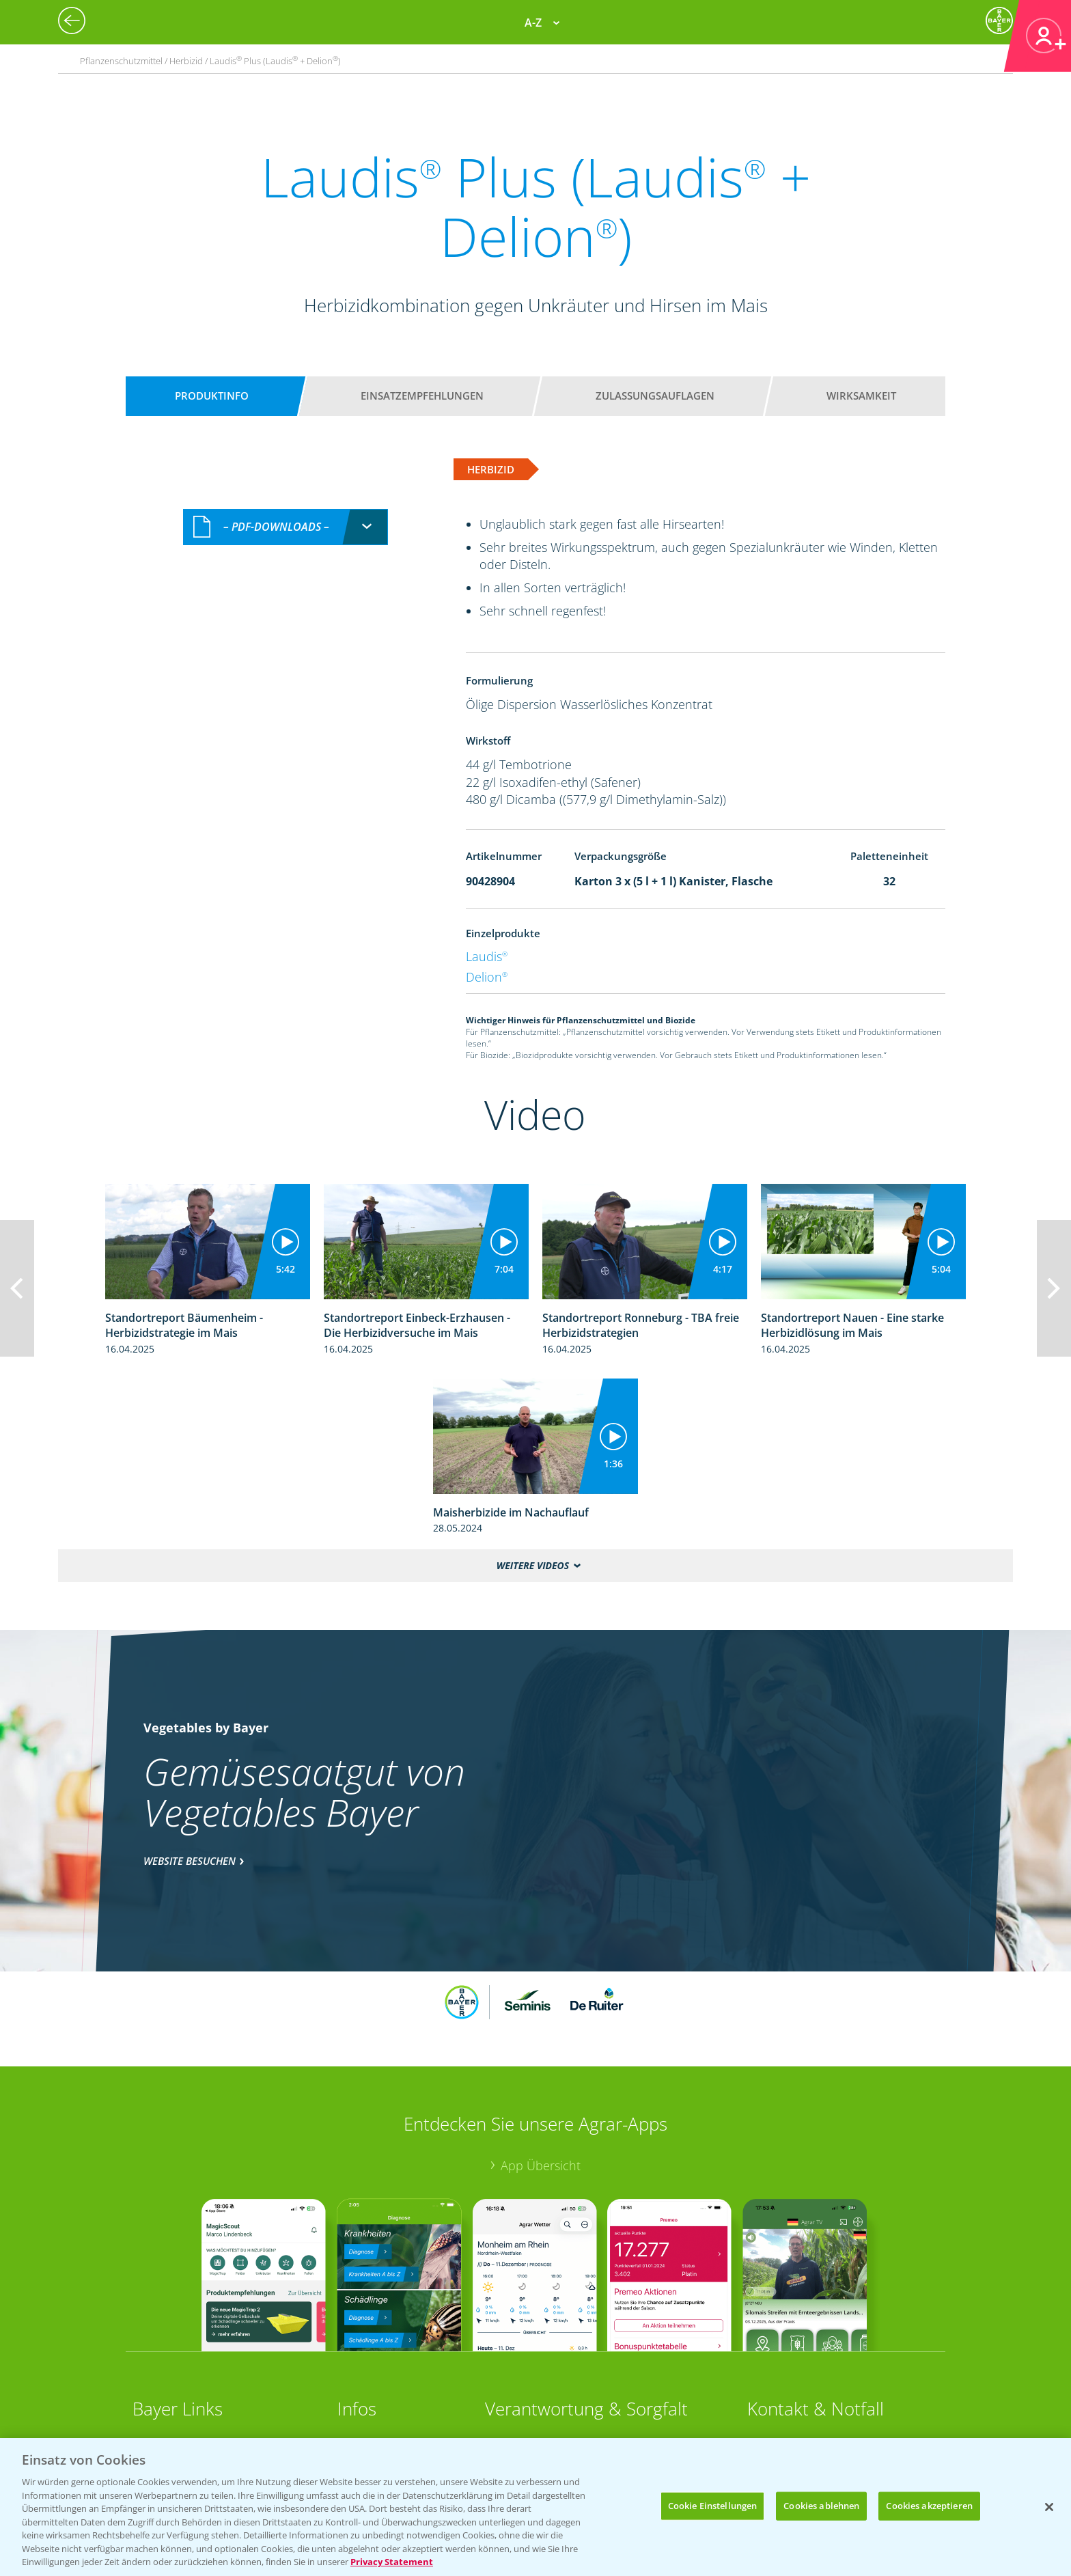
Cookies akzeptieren (929, 2505)
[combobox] (285, 527)
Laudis (486, 956)
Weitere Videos (533, 1565)
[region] (535, 2507)
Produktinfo (212, 395)
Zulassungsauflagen (655, 395)
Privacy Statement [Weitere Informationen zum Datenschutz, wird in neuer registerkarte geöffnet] (391, 2562)
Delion (486, 977)
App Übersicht (541, 2165)
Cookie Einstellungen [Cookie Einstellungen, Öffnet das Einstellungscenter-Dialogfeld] (712, 2505)
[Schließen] (1049, 2507)
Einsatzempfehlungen (422, 395)
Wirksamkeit (861, 395)
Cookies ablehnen (821, 2505)
